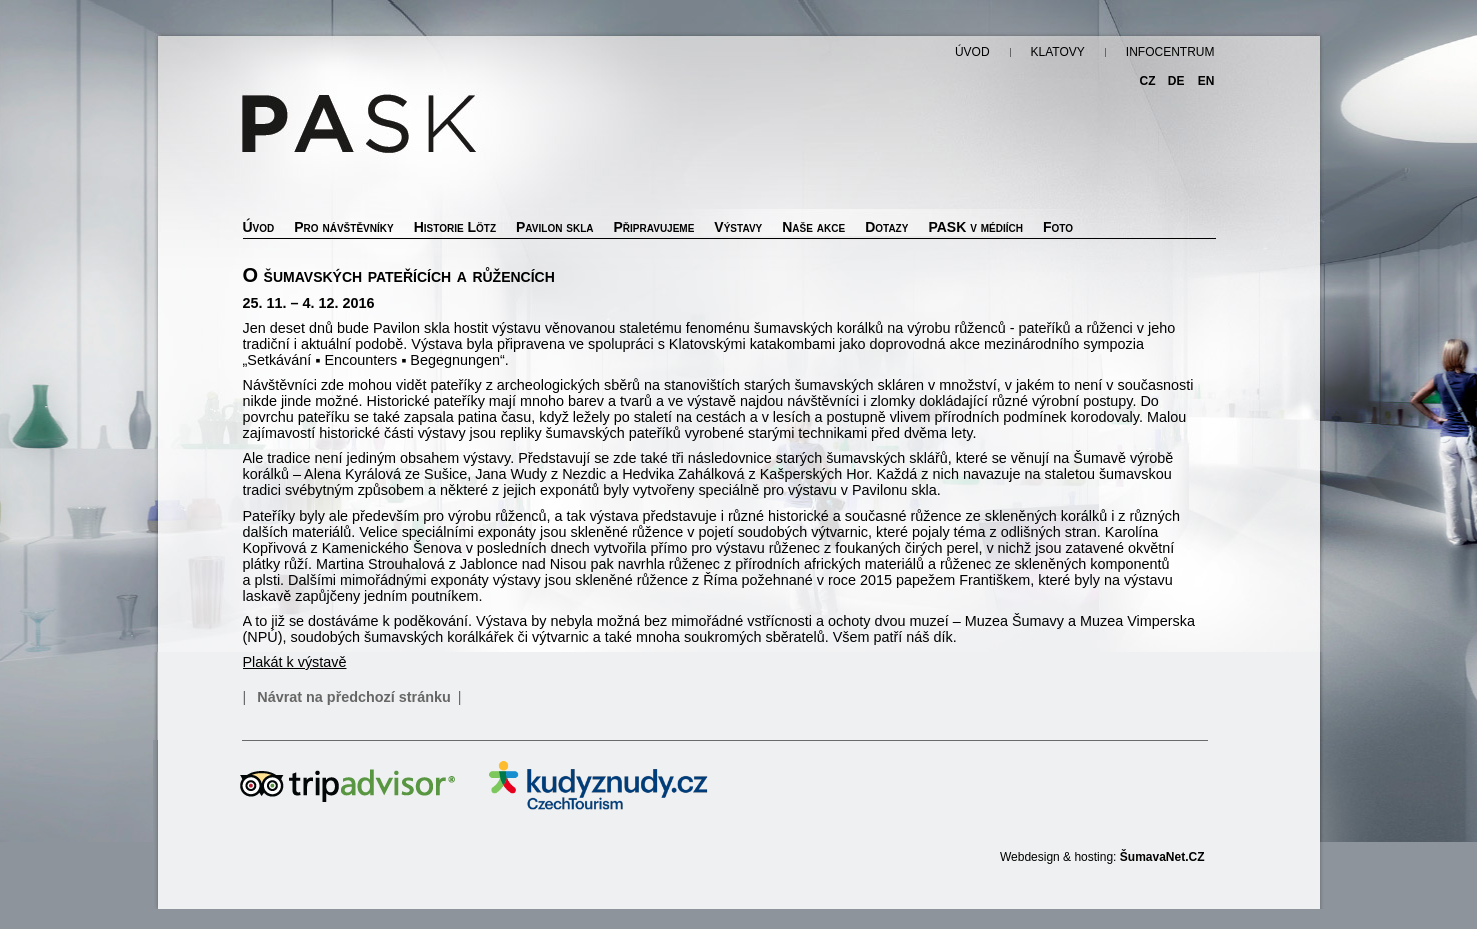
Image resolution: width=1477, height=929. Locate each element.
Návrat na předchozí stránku (354, 697)
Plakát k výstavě (295, 662)
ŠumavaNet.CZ (1162, 857)
